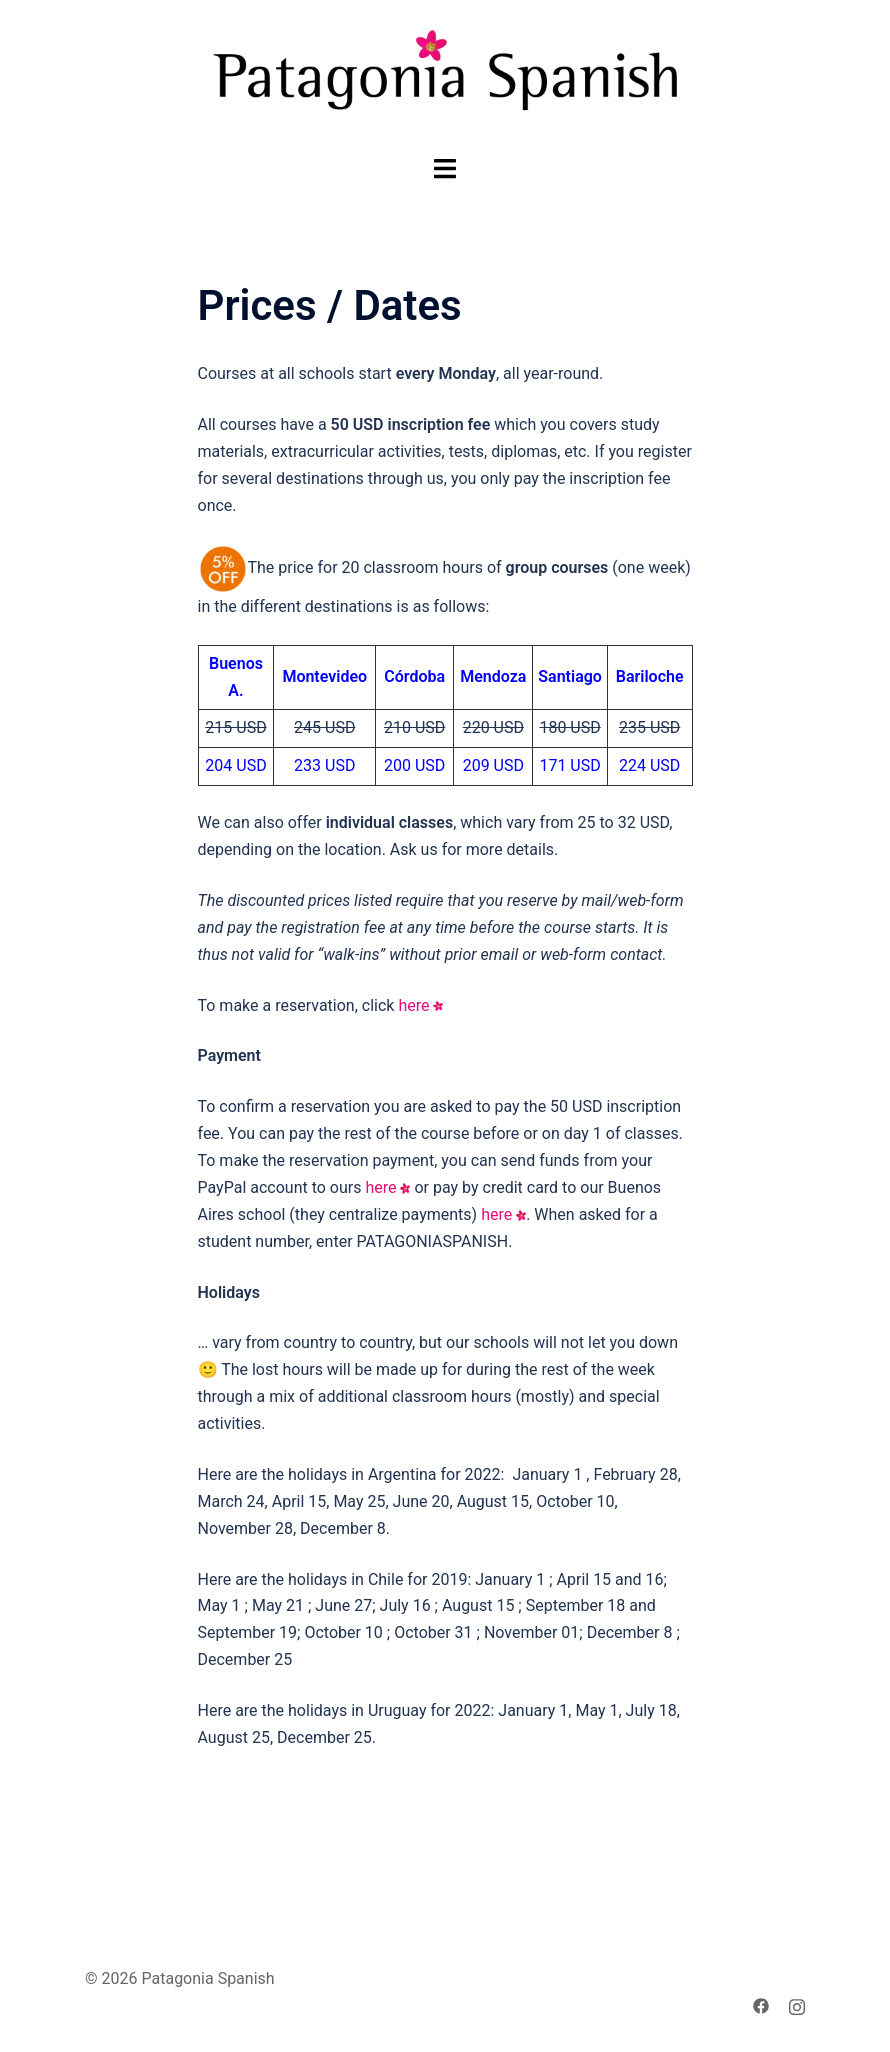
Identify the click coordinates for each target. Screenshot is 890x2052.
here (413, 1005)
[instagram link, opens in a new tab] (797, 2005)
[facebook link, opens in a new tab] (761, 2005)
